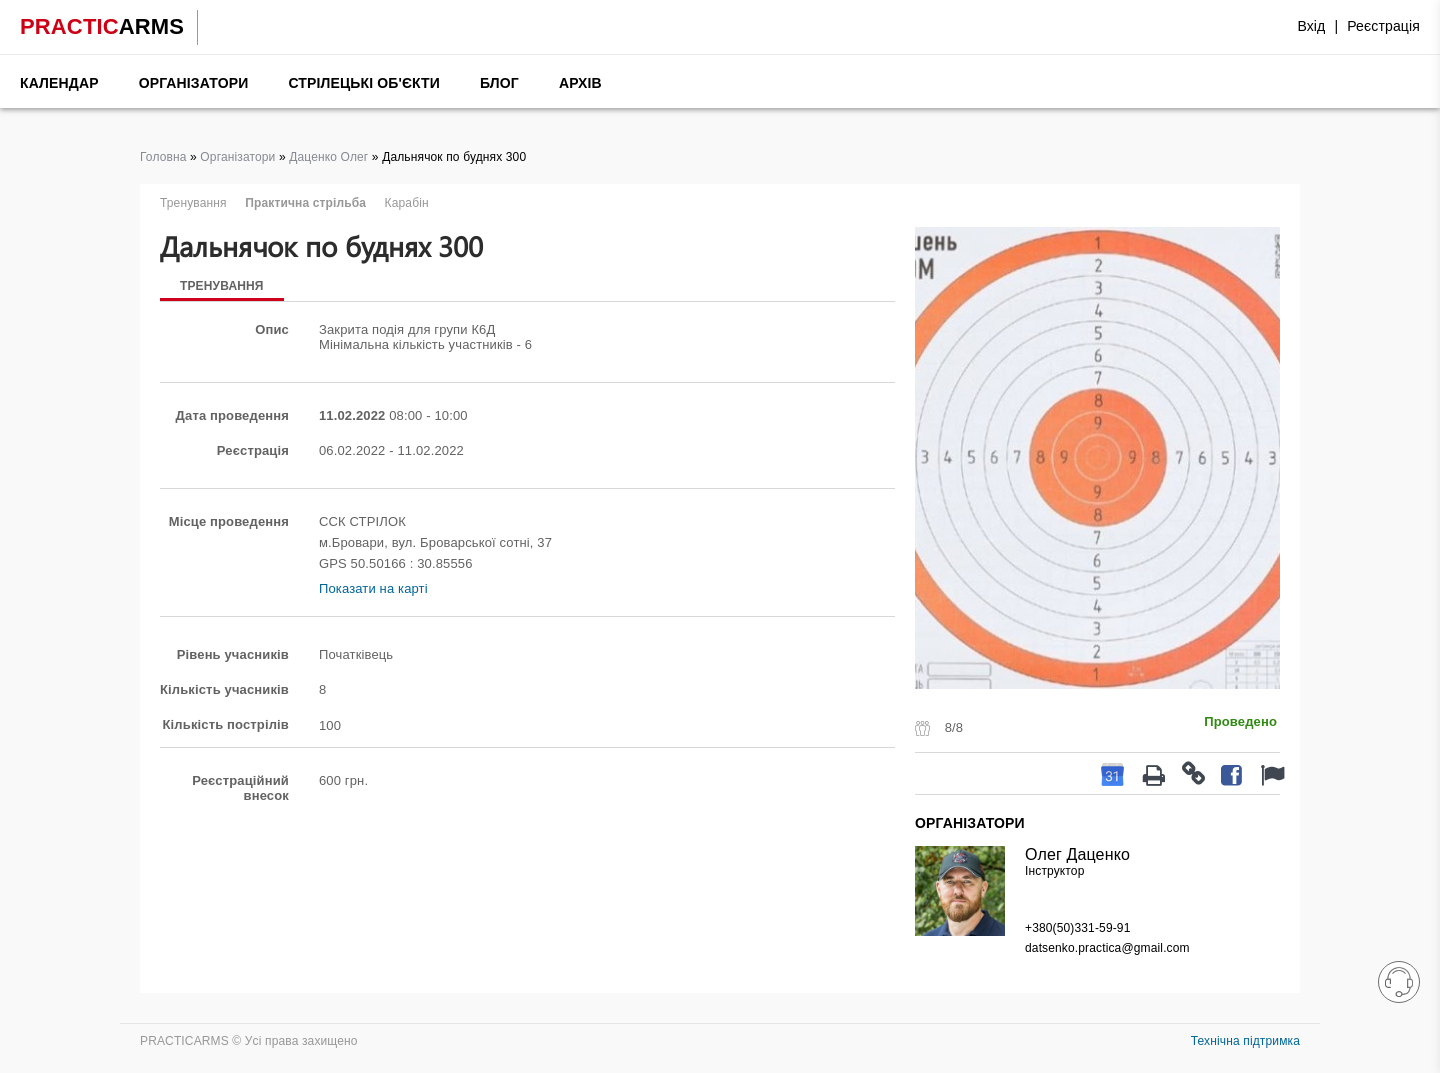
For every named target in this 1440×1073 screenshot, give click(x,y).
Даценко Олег (328, 157)
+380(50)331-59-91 (1077, 928)
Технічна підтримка (1245, 1041)
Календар (59, 83)
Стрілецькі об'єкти (364, 83)
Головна (163, 157)
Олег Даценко (1077, 854)
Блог (499, 83)
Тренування (222, 286)
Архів (580, 83)
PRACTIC (102, 26)
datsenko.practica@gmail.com (1107, 948)
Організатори (194, 83)
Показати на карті (373, 588)
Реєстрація (1383, 26)
